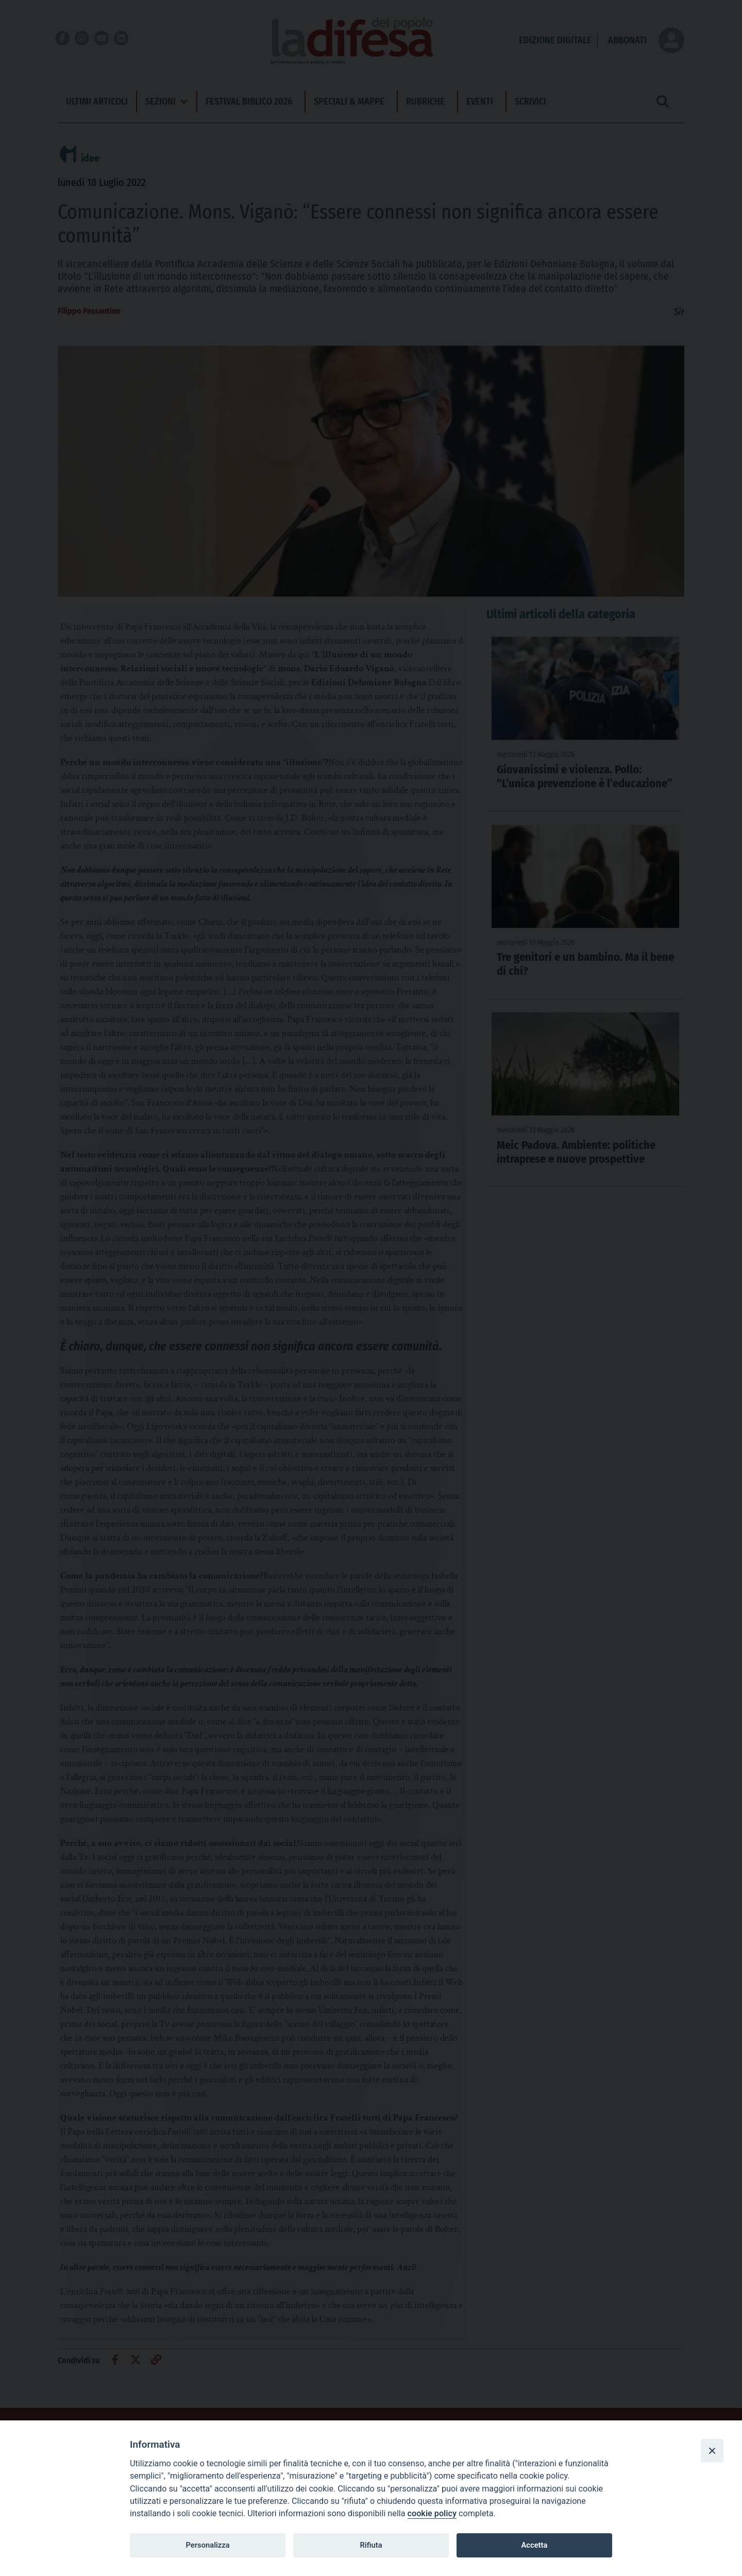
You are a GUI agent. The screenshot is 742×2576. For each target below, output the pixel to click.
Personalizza (207, 2545)
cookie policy (432, 2513)
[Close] (712, 2450)
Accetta (534, 2545)
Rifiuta (371, 2545)
